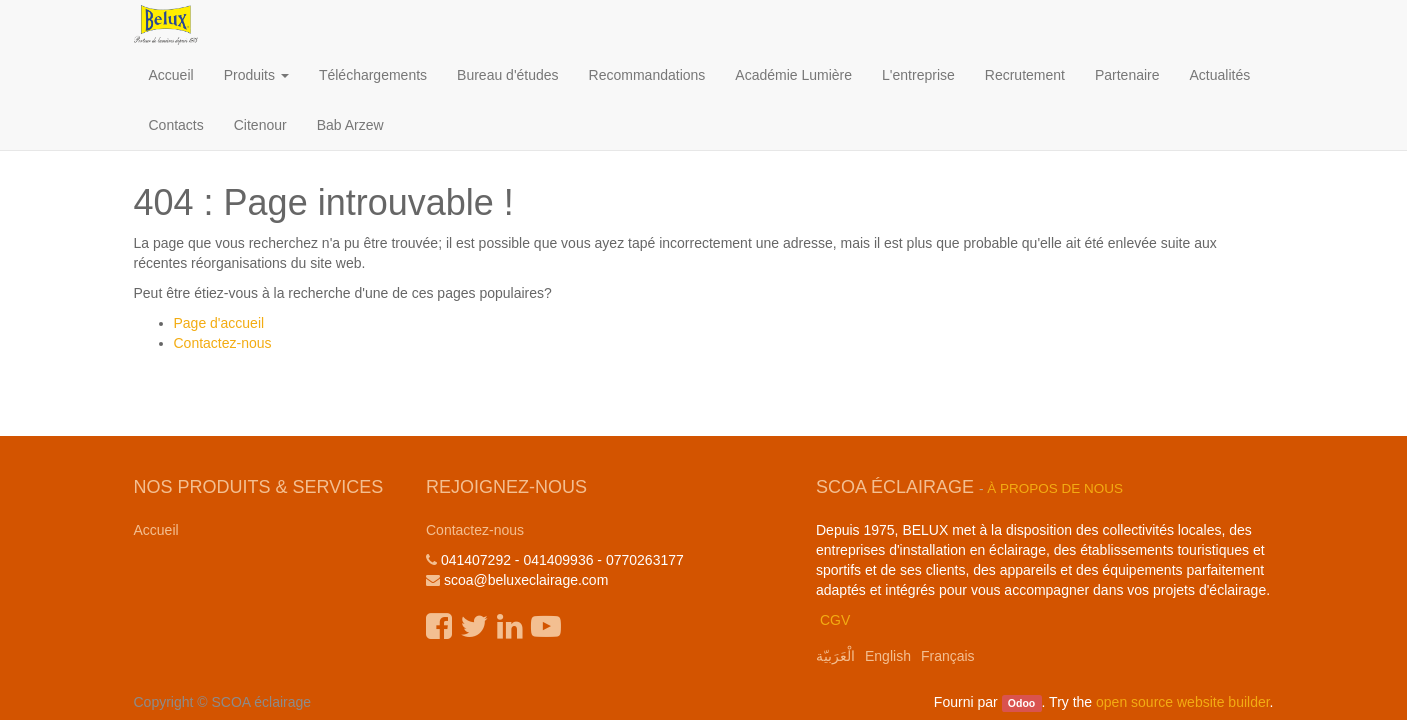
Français (948, 656)
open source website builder (1183, 702)
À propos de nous (1055, 488)
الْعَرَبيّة (835, 656)
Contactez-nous (223, 343)
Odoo (1021, 703)
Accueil (156, 530)
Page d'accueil (219, 323)
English (888, 656)
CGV (835, 620)
